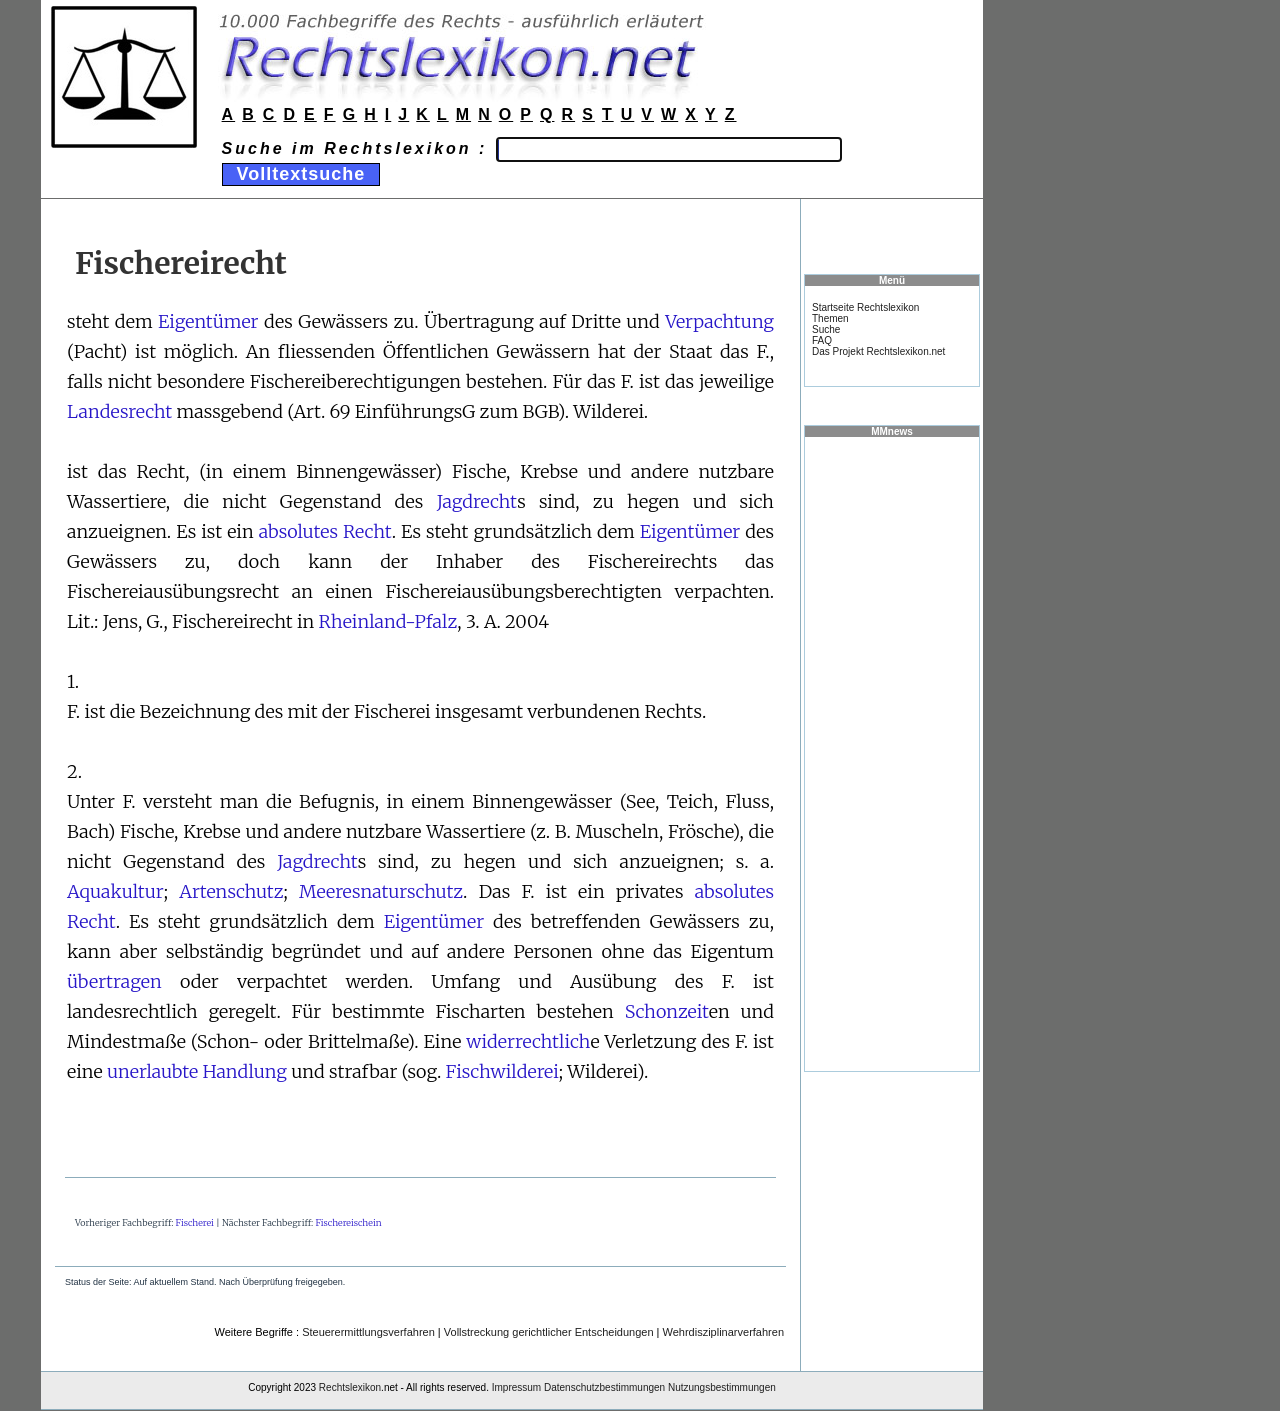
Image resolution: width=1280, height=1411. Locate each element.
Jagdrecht (477, 501)
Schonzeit (667, 1011)
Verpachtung (719, 321)
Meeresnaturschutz (381, 891)
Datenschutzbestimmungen (604, 1387)
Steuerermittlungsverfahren (368, 1332)
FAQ (822, 340)
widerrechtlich (528, 1041)
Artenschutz (231, 891)
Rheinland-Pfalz (388, 621)
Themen (830, 318)
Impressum (516, 1387)
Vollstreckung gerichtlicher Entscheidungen (549, 1332)
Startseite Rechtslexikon (865, 307)
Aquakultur (115, 891)
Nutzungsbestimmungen (722, 1387)
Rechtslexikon (350, 1387)
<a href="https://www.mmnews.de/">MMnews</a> (892, 753)
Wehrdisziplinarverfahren (723, 1332)
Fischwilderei (502, 1071)
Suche (826, 329)
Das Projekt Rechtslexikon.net (878, 351)
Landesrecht (119, 411)
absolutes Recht (325, 531)
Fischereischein (348, 1222)
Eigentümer (208, 321)
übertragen (114, 981)
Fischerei (195, 1222)
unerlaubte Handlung (197, 1071)
